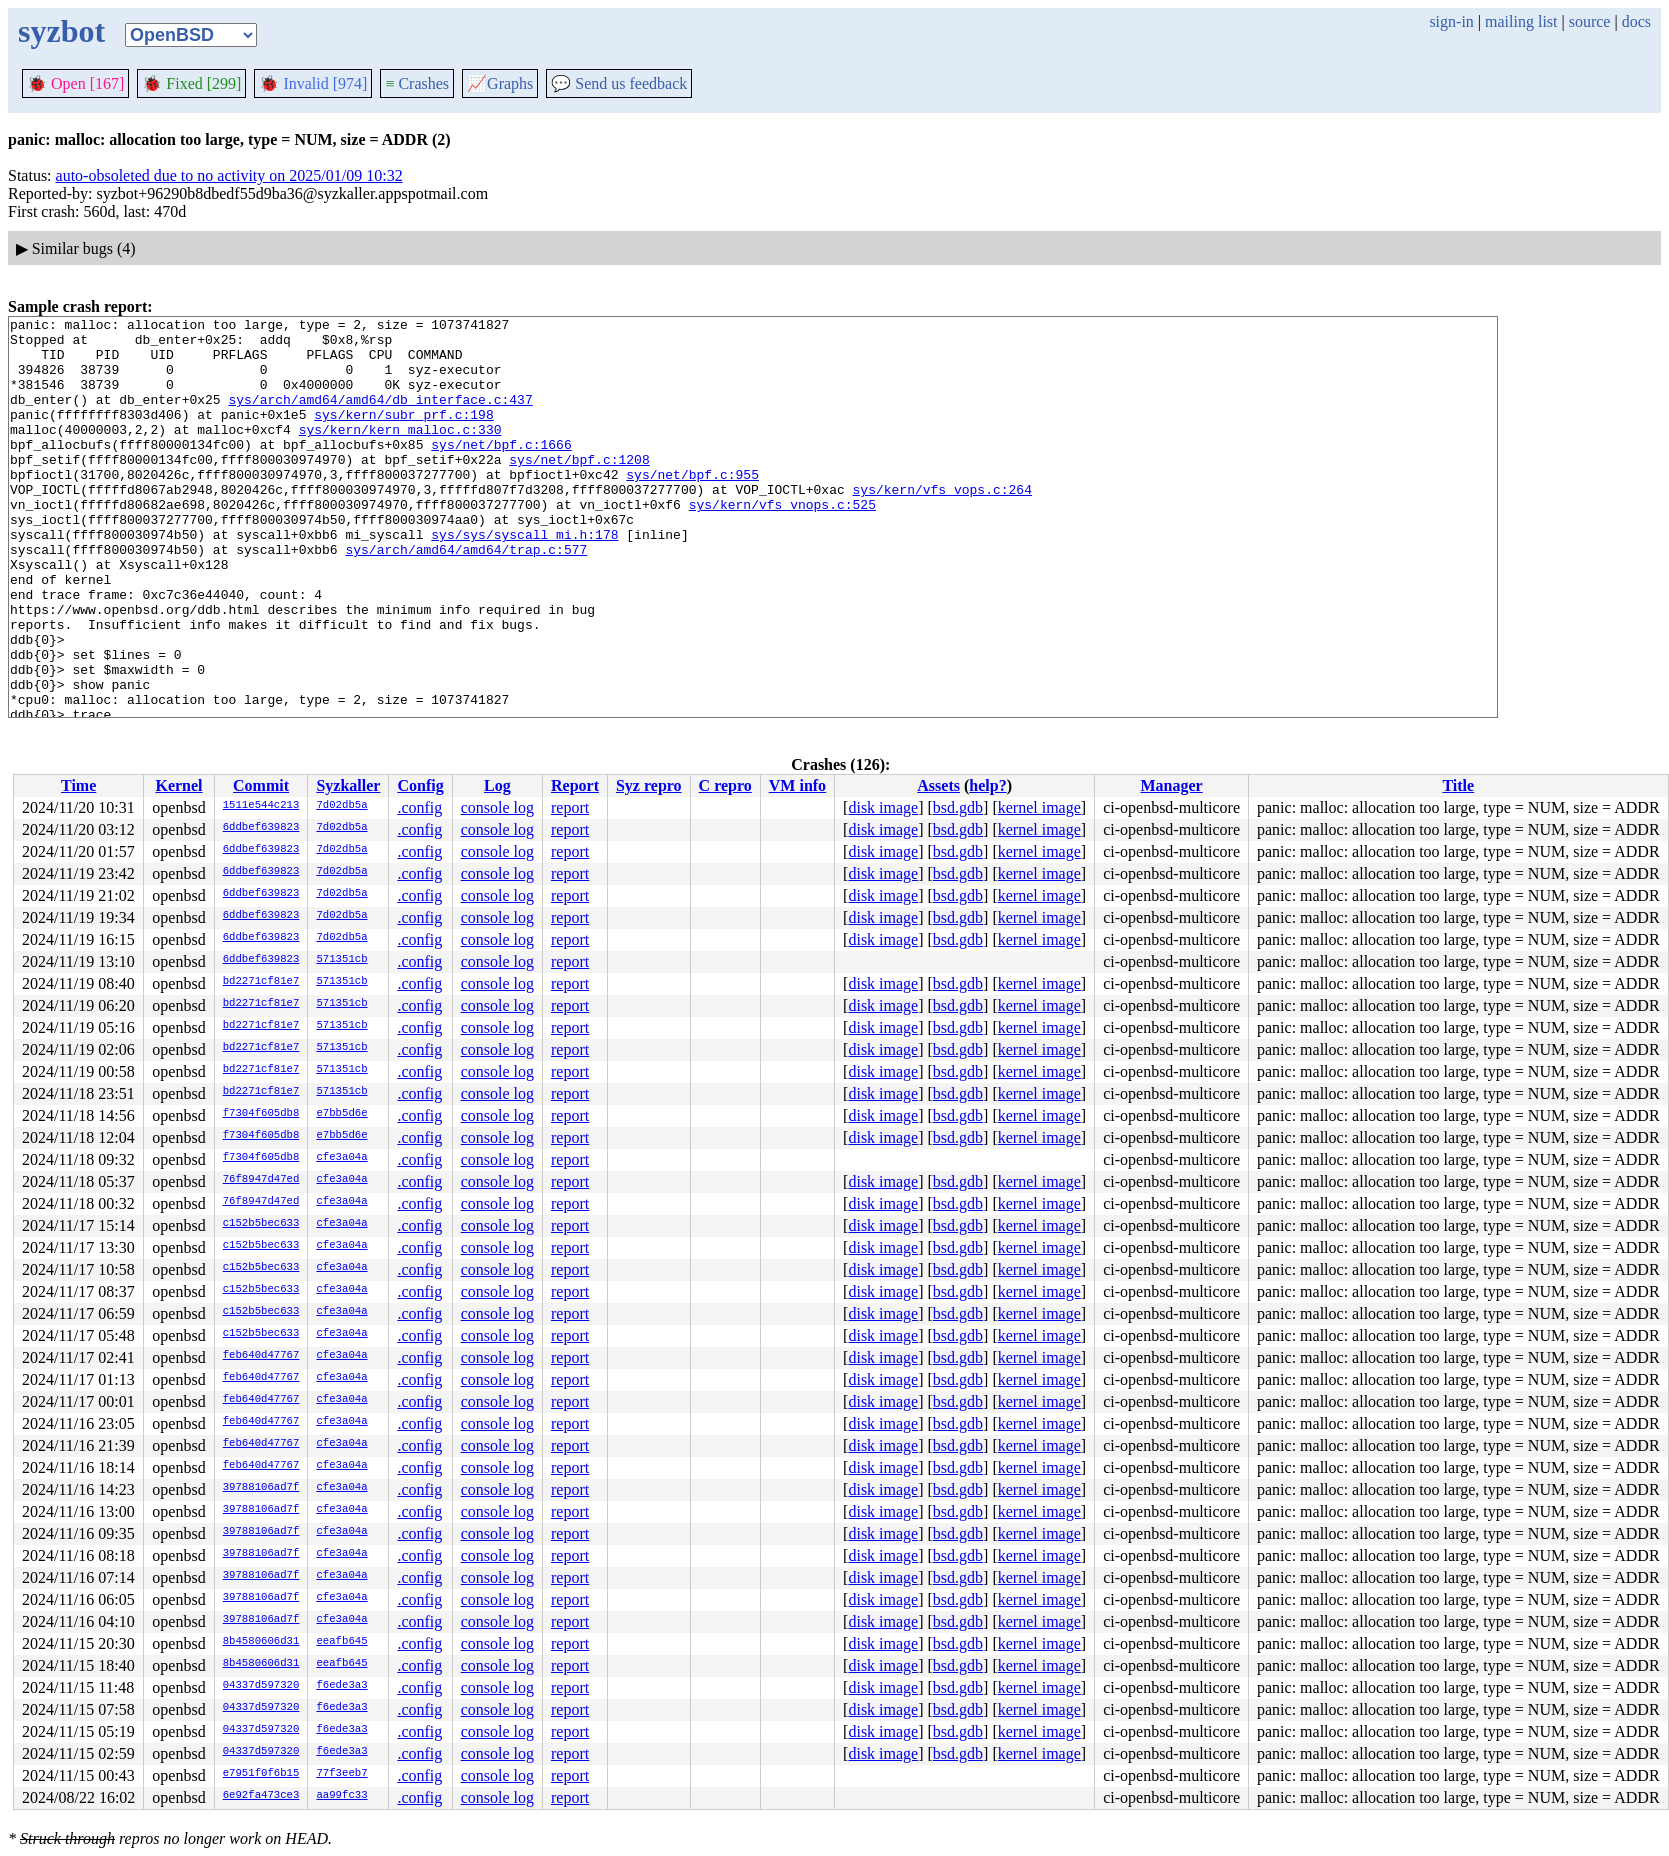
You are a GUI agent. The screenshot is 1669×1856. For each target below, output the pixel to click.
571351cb (341, 960)
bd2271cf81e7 (261, 982)
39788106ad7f (261, 1488)
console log (497, 807)
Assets (938, 785)
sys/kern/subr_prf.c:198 (403, 435)
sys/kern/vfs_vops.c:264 (941, 525)
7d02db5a (341, 806)
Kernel (178, 785)
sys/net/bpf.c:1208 (579, 489)
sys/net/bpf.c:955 (692, 507)
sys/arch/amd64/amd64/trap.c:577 (466, 597)
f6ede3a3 (341, 1686)
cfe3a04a (341, 1158)
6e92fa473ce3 (261, 1796)
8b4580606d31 (261, 1642)
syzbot (61, 31)
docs (1636, 21)
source (1590, 21)
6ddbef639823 (261, 828)
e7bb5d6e (341, 1114)
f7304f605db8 (261, 1114)
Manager (1171, 785)
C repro (725, 785)
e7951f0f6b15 (261, 1774)
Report (575, 785)
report (570, 807)
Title (1458, 785)
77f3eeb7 (341, 1774)
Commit (261, 785)
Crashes (417, 83)
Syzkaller (348, 785)
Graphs (500, 83)
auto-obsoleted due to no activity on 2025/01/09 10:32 (229, 175)
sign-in (1451, 21)
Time (78, 785)
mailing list (1521, 21)
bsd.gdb (958, 807)
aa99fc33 (341, 1796)
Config (420, 785)
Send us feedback (619, 83)
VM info (797, 785)
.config (419, 807)
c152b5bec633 (261, 1224)
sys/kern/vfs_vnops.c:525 (782, 543)
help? (987, 785)
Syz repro (649, 785)
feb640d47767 (261, 1356)
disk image (883, 807)
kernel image (1039, 807)
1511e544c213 (261, 806)
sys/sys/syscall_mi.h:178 (524, 579)
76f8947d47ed (261, 1180)
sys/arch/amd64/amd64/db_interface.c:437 (380, 417)
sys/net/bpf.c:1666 (501, 471)
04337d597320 (261, 1686)
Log (497, 785)
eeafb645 (341, 1642)
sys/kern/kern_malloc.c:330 (400, 453)
